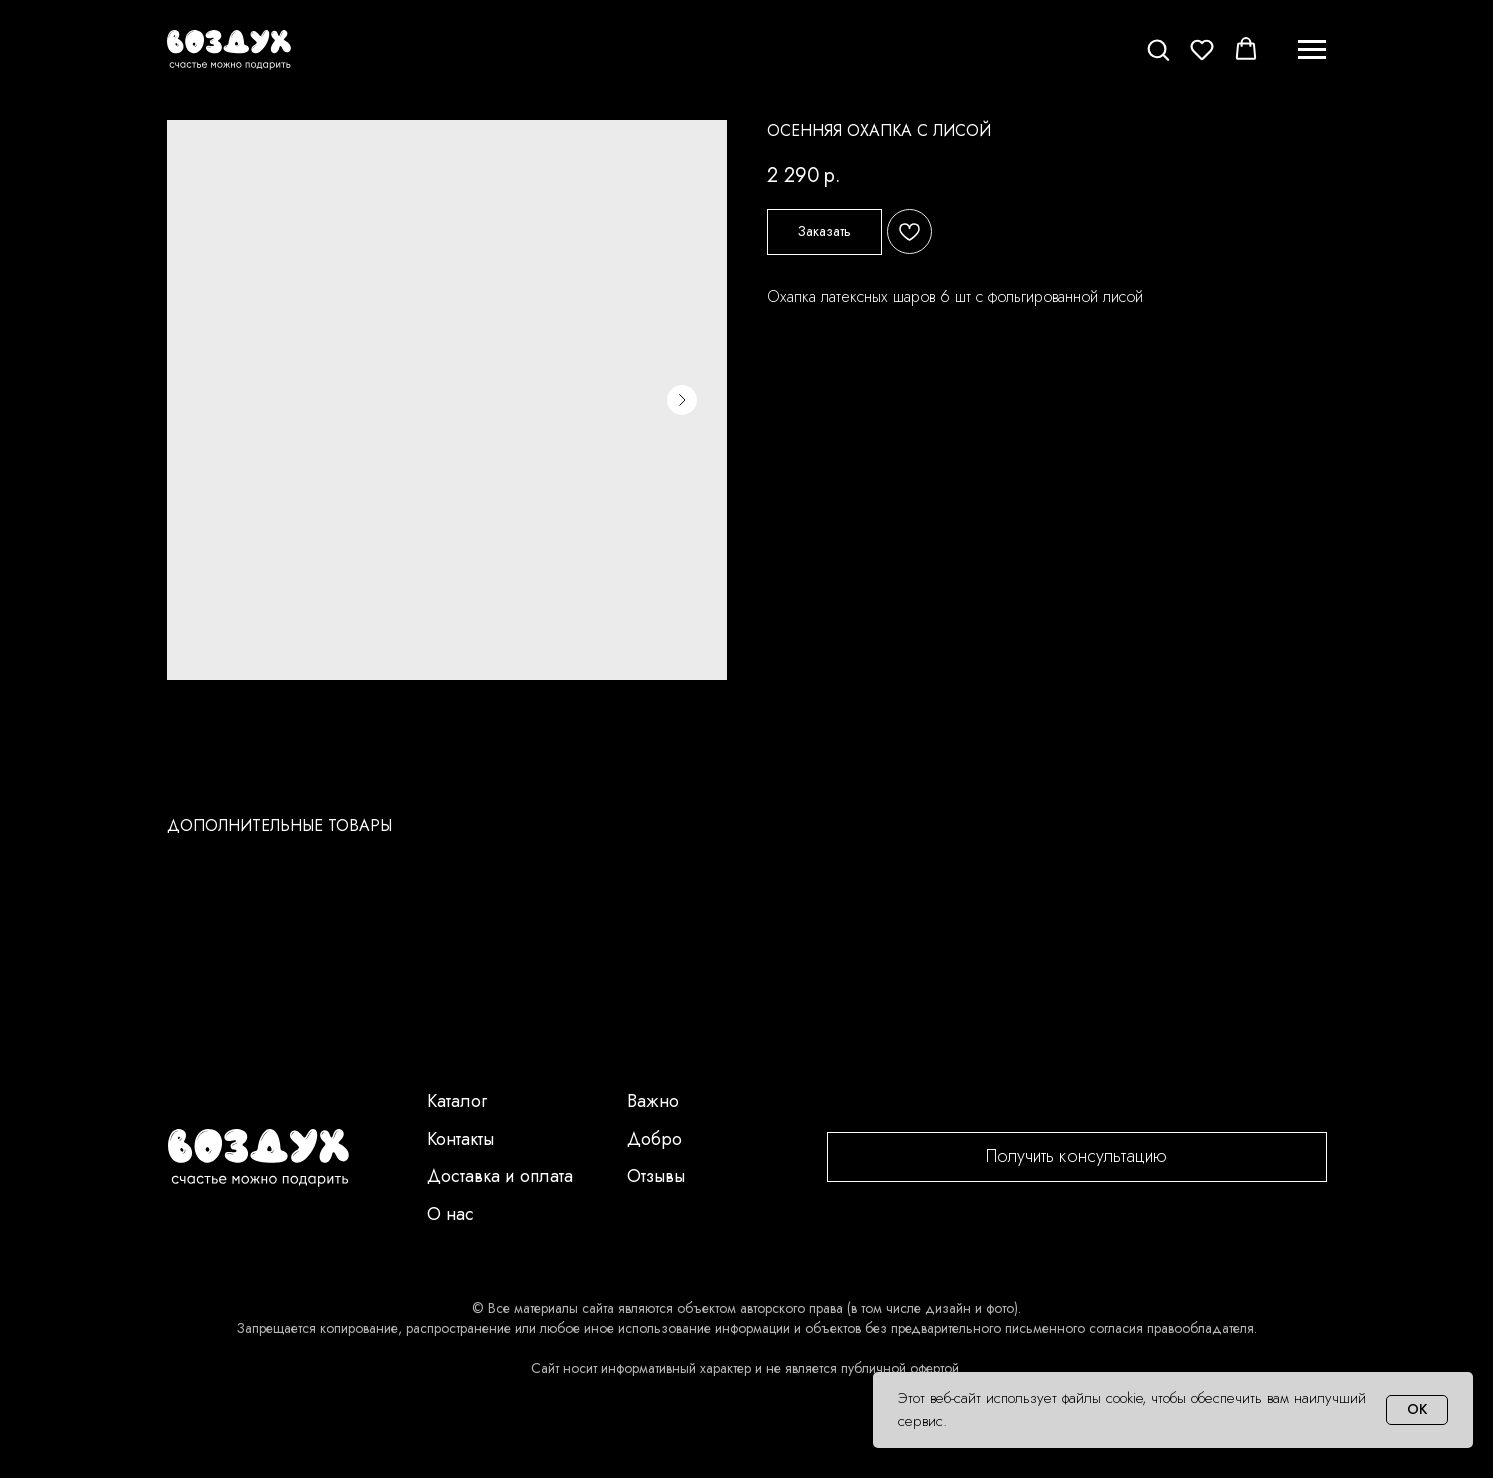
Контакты (460, 1139)
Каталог (457, 1101)
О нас (450, 1214)
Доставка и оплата (500, 1176)
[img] (258, 1158)
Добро (654, 1139)
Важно (653, 1101)
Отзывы (656, 1176)
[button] (1158, 49)
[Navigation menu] (1312, 50)
